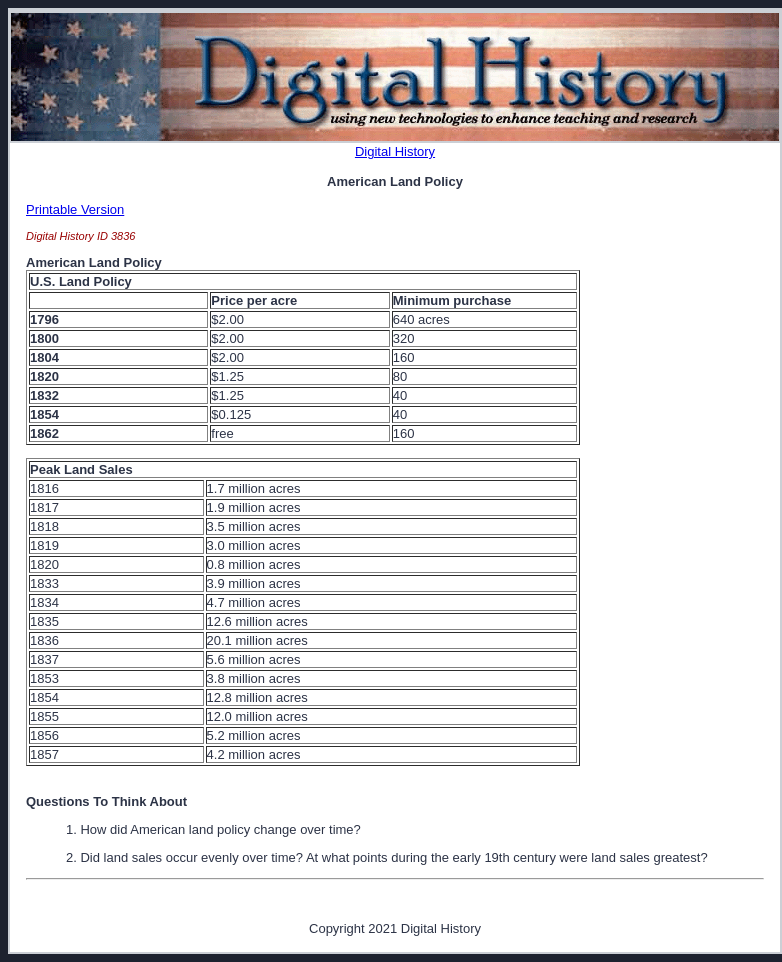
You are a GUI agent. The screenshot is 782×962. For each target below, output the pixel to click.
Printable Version (75, 209)
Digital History (395, 151)
